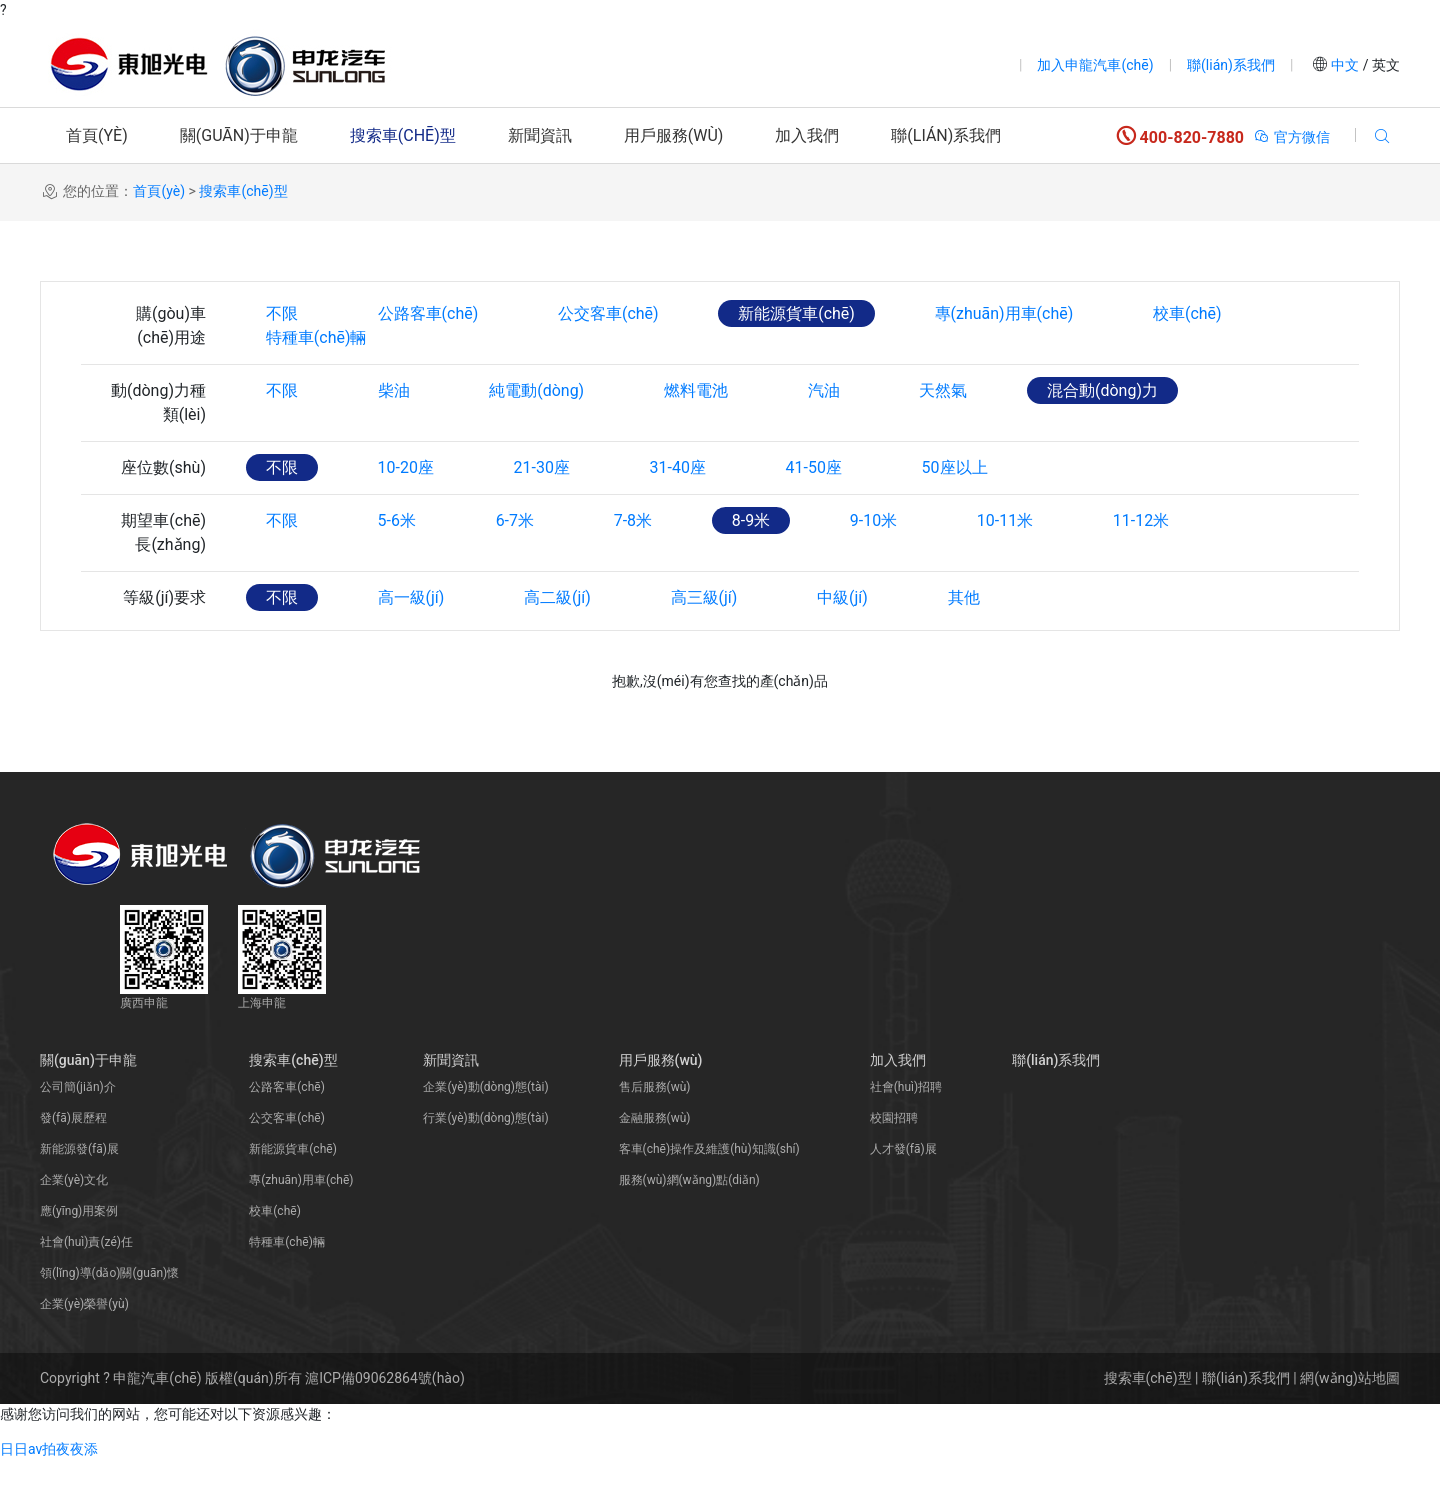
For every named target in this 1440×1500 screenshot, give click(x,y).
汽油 (825, 430)
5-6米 (397, 560)
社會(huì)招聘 (906, 1127)
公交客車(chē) (609, 313)
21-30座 (542, 507)
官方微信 (1291, 137)
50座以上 (957, 507)
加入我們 (807, 135)
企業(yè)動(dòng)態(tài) (485, 1127)
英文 (1384, 65)
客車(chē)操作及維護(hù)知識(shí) (709, 1189)
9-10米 (875, 560)
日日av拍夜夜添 (49, 1489)
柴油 (394, 430)
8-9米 (752, 560)
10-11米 (1007, 560)
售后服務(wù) (655, 1127)
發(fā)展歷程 (73, 1158)
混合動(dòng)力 (1104, 430)
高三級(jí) (705, 637)
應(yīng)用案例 (79, 1251)
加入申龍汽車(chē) (1095, 65)
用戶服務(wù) (674, 135)
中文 (1345, 65)
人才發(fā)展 (903, 1189)
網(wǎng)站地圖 (1350, 1418)
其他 (965, 637)
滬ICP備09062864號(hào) (385, 1418)
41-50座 (815, 507)
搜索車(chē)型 (403, 135)
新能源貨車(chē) (797, 313)
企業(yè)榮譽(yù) (84, 1344)
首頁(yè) (97, 135)
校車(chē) (1189, 313)
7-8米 (634, 560)
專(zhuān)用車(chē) (1005, 313)
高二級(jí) (558, 637)
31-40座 (679, 507)
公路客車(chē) (428, 313)
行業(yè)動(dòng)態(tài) (485, 1158)
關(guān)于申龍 (239, 135)
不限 (282, 313)
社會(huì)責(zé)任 (86, 1282)
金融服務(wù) (655, 1158)
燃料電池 (697, 430)
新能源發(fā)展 (79, 1189)
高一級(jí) (411, 637)
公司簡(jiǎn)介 (78, 1127)
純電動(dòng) (537, 430)
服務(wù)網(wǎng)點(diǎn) (689, 1220)
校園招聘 (894, 1158)
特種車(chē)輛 (316, 377)
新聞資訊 (540, 135)
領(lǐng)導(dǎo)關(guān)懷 (109, 1313)
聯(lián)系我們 (1231, 65)
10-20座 (406, 507)
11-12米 (1143, 560)
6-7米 (515, 560)
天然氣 (945, 430)
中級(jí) (844, 637)
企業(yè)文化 (74, 1220)
